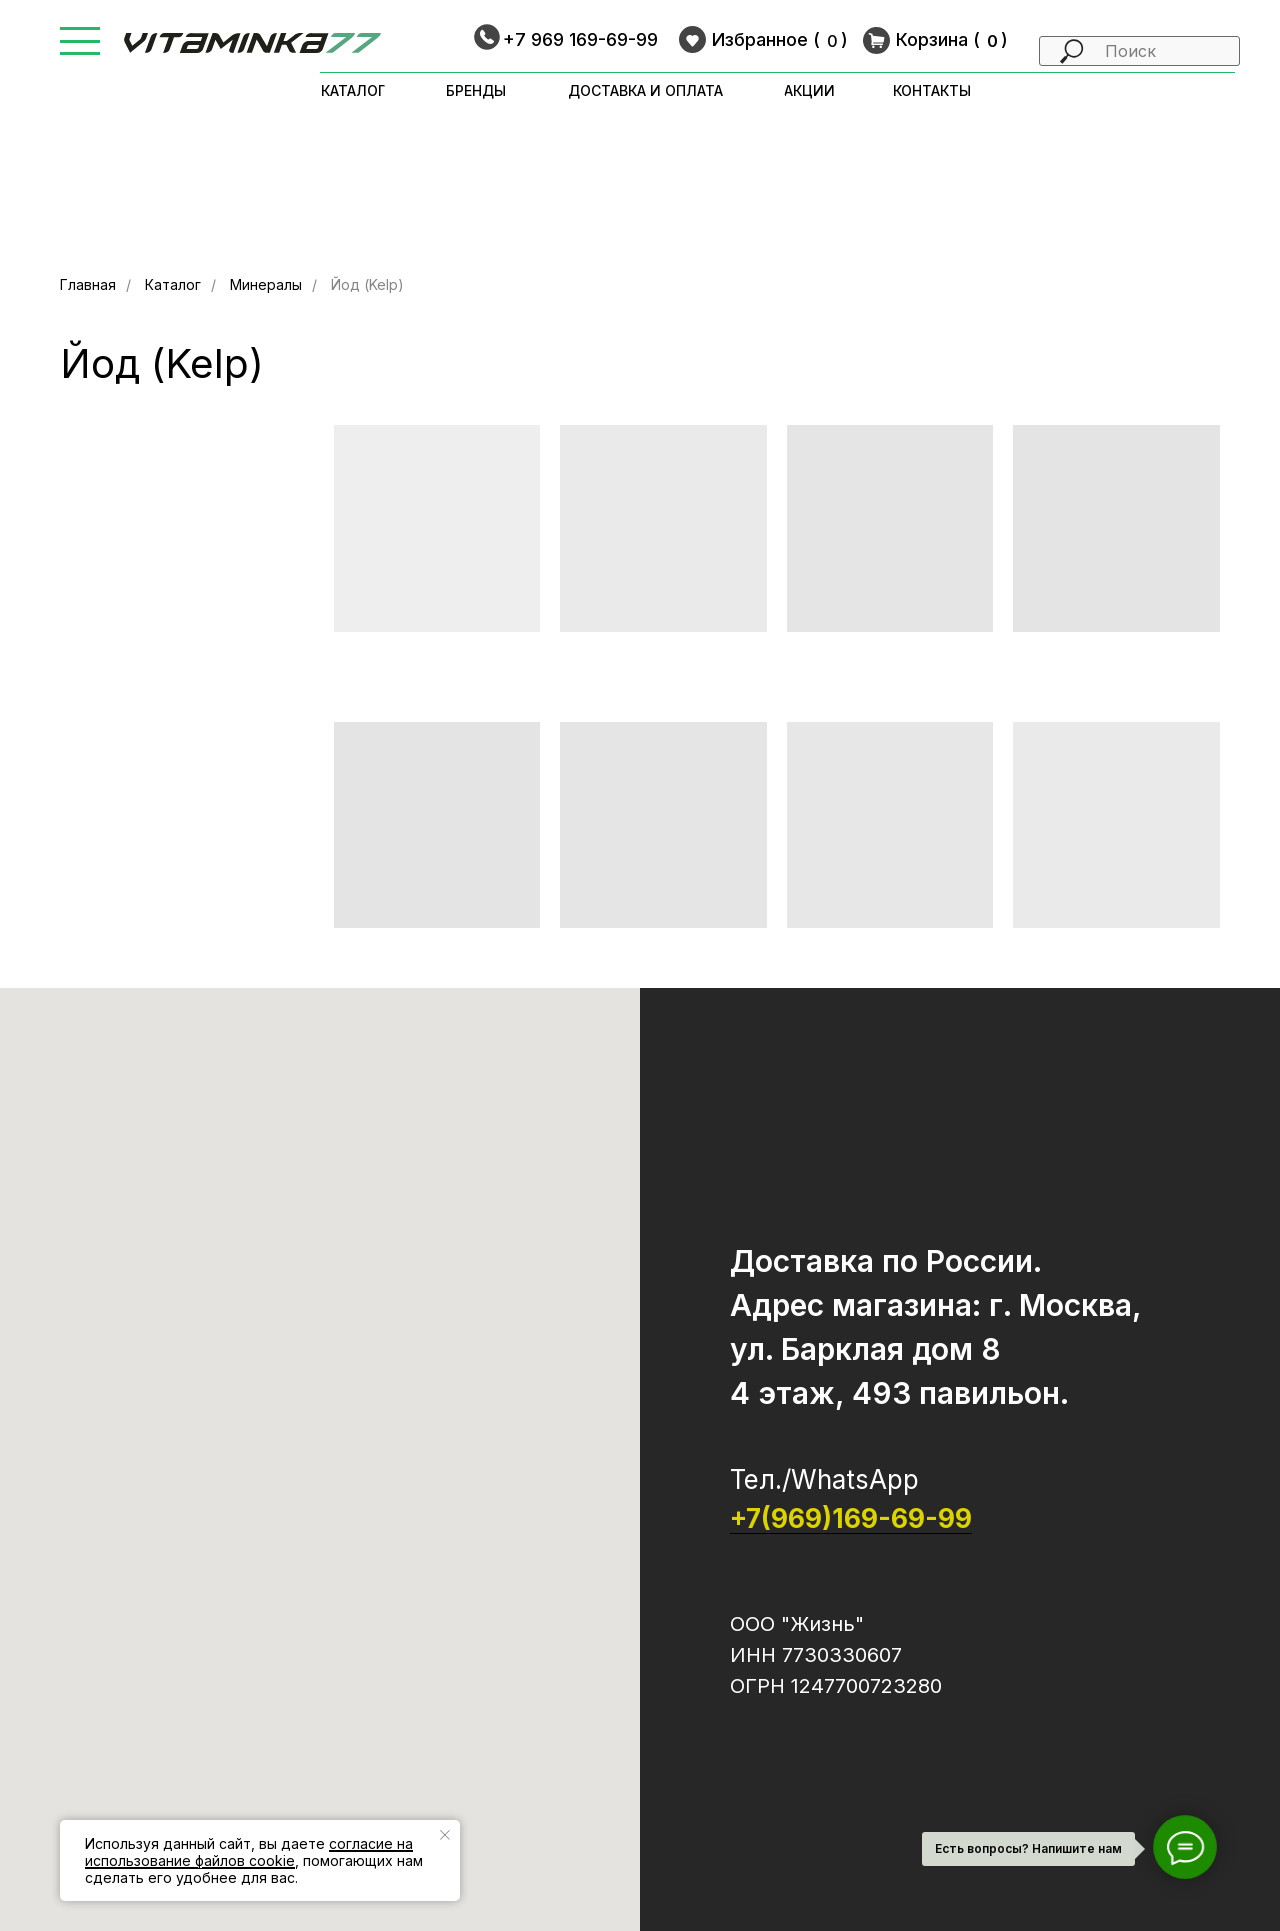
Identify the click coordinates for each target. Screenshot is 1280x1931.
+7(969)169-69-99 (851, 1518)
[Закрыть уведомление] (445, 1835)
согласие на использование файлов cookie (249, 1852)
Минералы (266, 284)
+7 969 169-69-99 (580, 39)
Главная (88, 284)
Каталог (173, 284)
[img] (252, 43)
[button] (80, 28)
